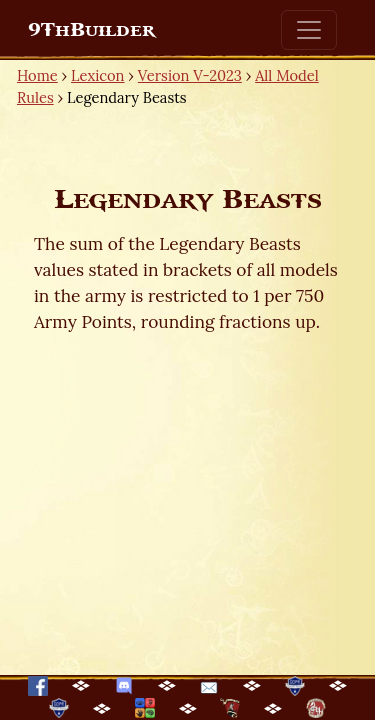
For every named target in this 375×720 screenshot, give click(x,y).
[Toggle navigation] (309, 30)
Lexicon (97, 75)
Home (37, 75)
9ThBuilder (91, 30)
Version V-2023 (190, 75)
